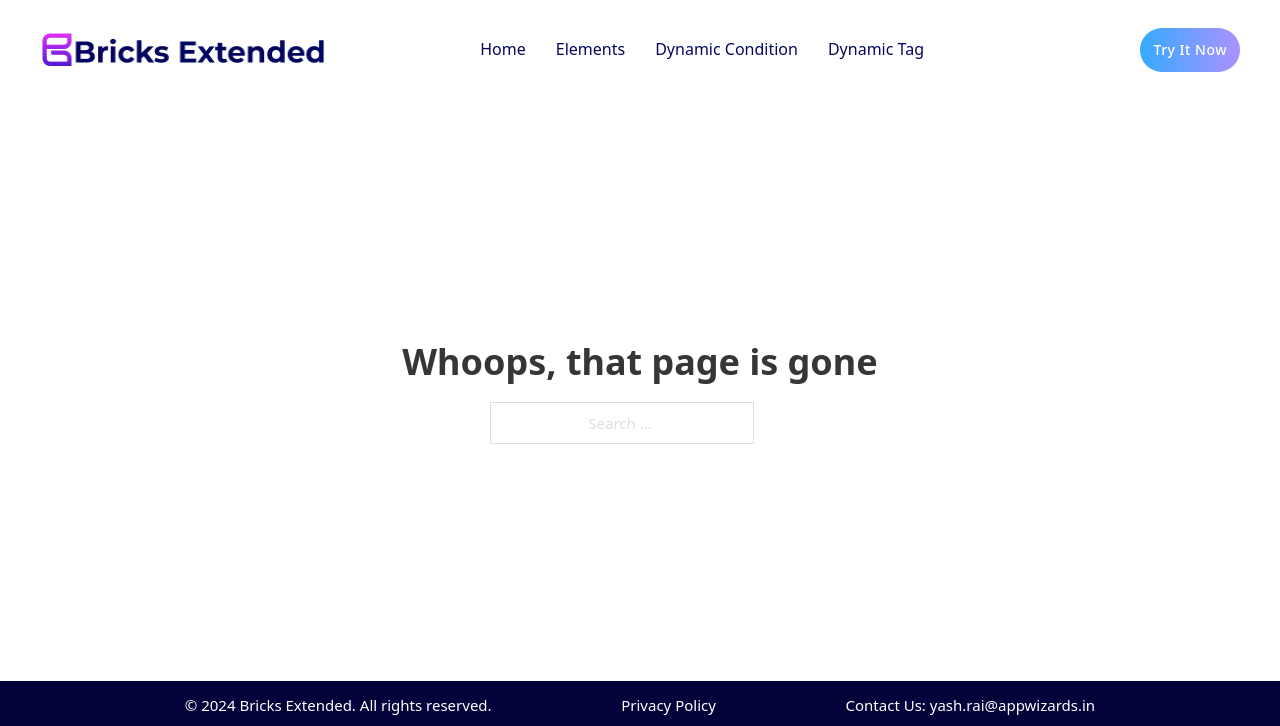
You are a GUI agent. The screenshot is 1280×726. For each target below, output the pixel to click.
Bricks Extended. (297, 705)
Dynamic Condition (726, 49)
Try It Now (1190, 49)
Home (503, 49)
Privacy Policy (668, 705)
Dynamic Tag (876, 49)
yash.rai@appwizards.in (1012, 705)
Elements (590, 49)
